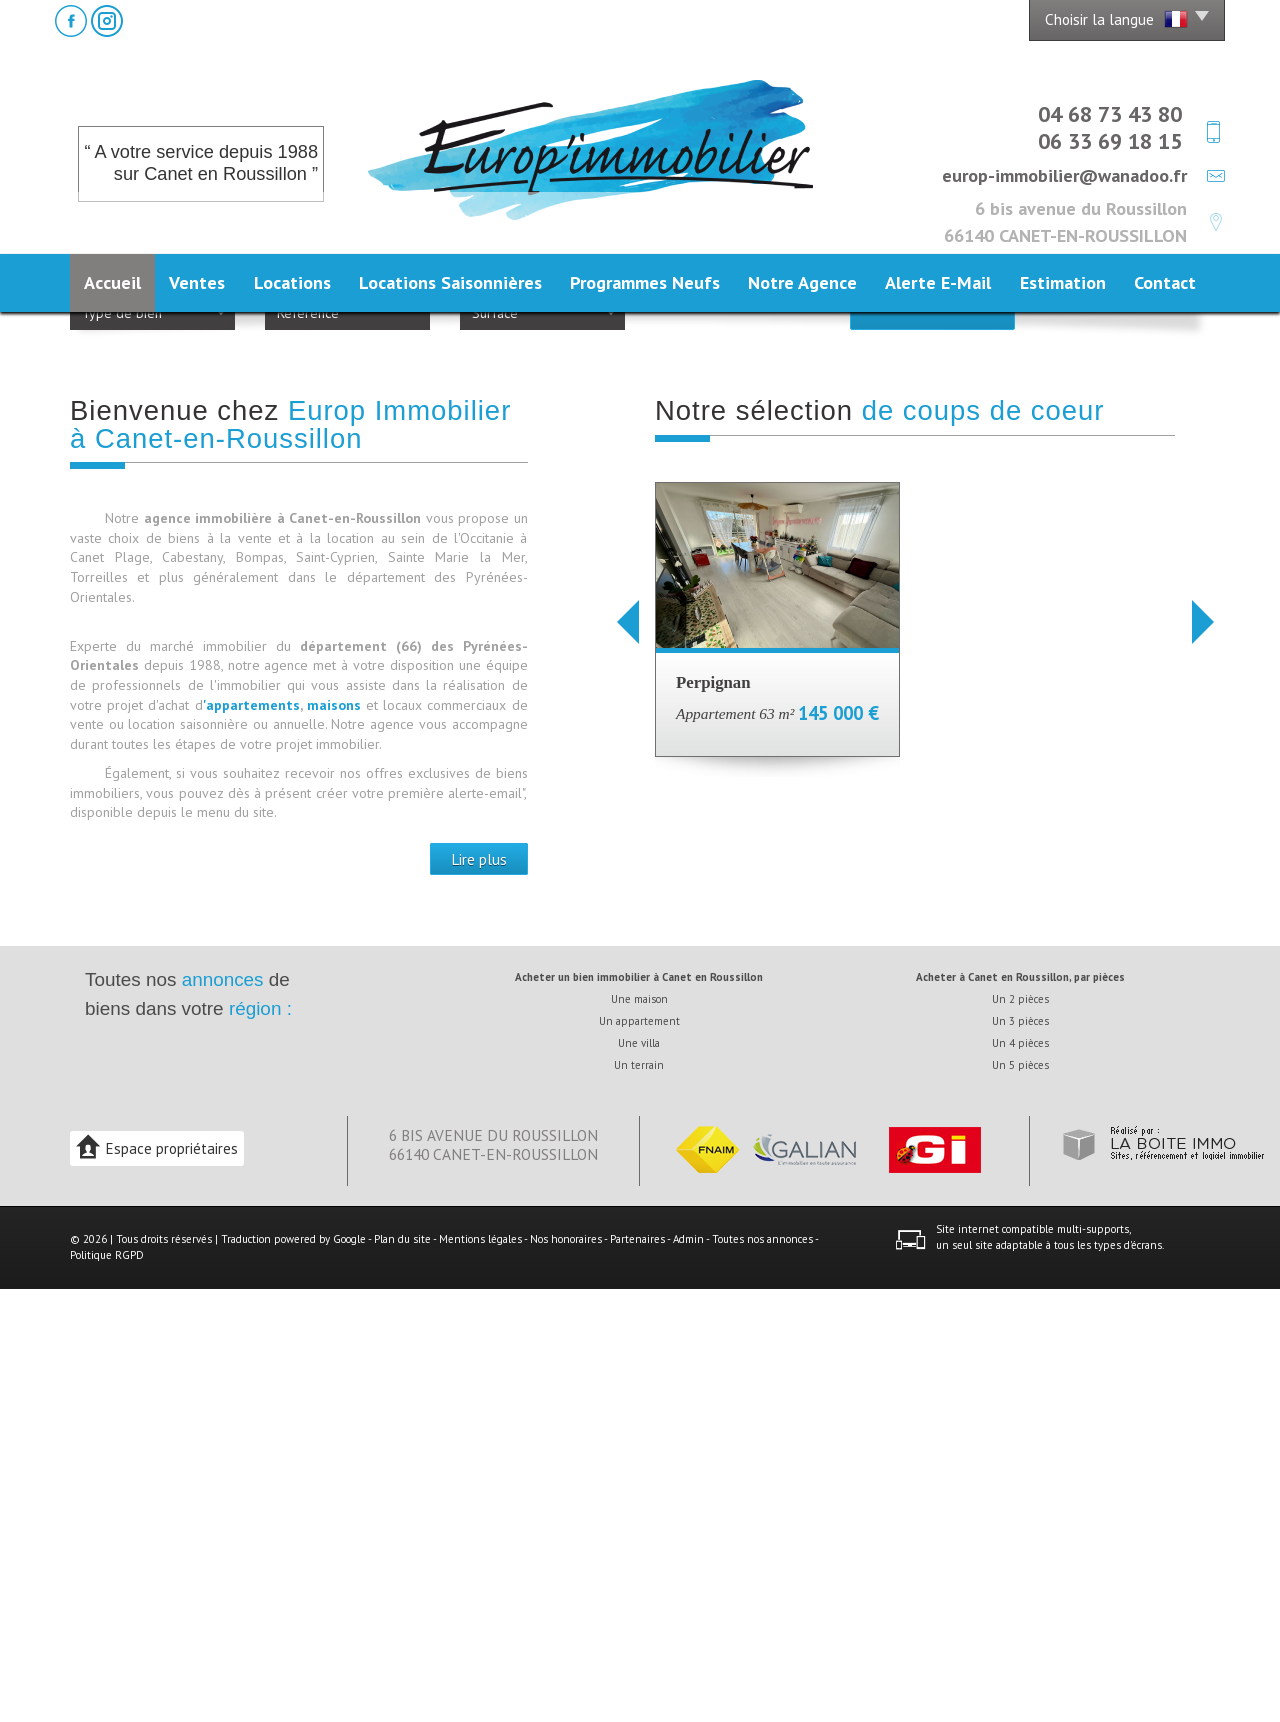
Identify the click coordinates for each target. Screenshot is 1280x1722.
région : (260, 1441)
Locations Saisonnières (450, 282)
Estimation (1063, 282)
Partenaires (637, 1672)
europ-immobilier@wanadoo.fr (1064, 175)
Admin (688, 1672)
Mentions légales (480, 1672)
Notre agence (802, 282)
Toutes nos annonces (762, 1672)
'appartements (251, 1138)
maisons (336, 1138)
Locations (292, 282)
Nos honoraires (566, 1672)
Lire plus (479, 1292)
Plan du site (402, 1672)
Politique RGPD (107, 1688)
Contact (1165, 282)
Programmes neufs (645, 282)
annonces (223, 1412)
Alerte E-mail (938, 282)
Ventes (197, 282)
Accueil (112, 282)
